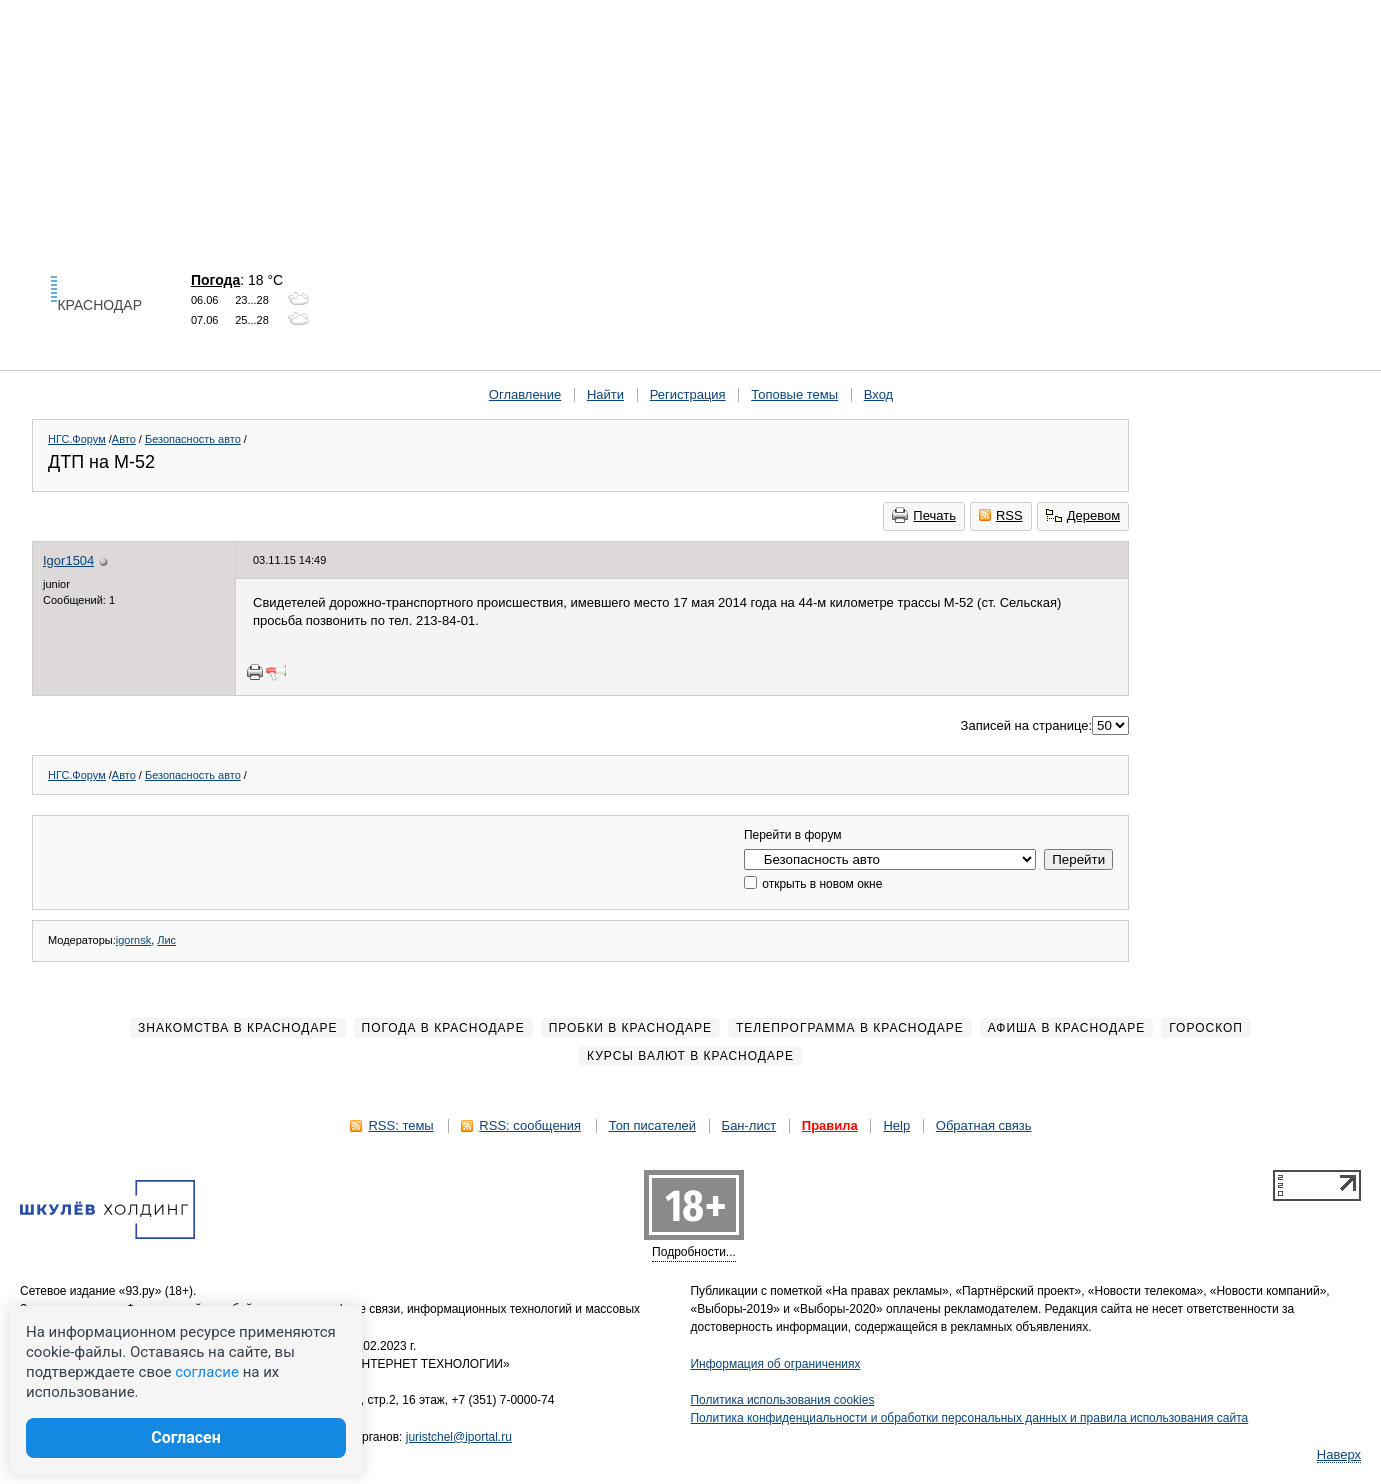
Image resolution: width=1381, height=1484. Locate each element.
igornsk (133, 940)
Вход (878, 394)
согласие (207, 1372)
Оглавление (525, 394)
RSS (1001, 515)
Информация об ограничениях (776, 1364)
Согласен (186, 1437)
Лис (166, 940)
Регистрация (688, 394)
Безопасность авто (193, 439)
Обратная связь (984, 1125)
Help (896, 1125)
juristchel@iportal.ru (459, 1437)
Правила (830, 1125)
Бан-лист (749, 1125)
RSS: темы (400, 1125)
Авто (124, 439)
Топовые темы (794, 394)
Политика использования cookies (783, 1400)
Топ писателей (652, 1125)
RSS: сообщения (530, 1125)
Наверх (1339, 1454)
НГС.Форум (77, 439)
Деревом (1083, 515)
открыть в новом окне (813, 884)
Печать (924, 515)
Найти (605, 394)
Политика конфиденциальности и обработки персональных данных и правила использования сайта (970, 1418)
